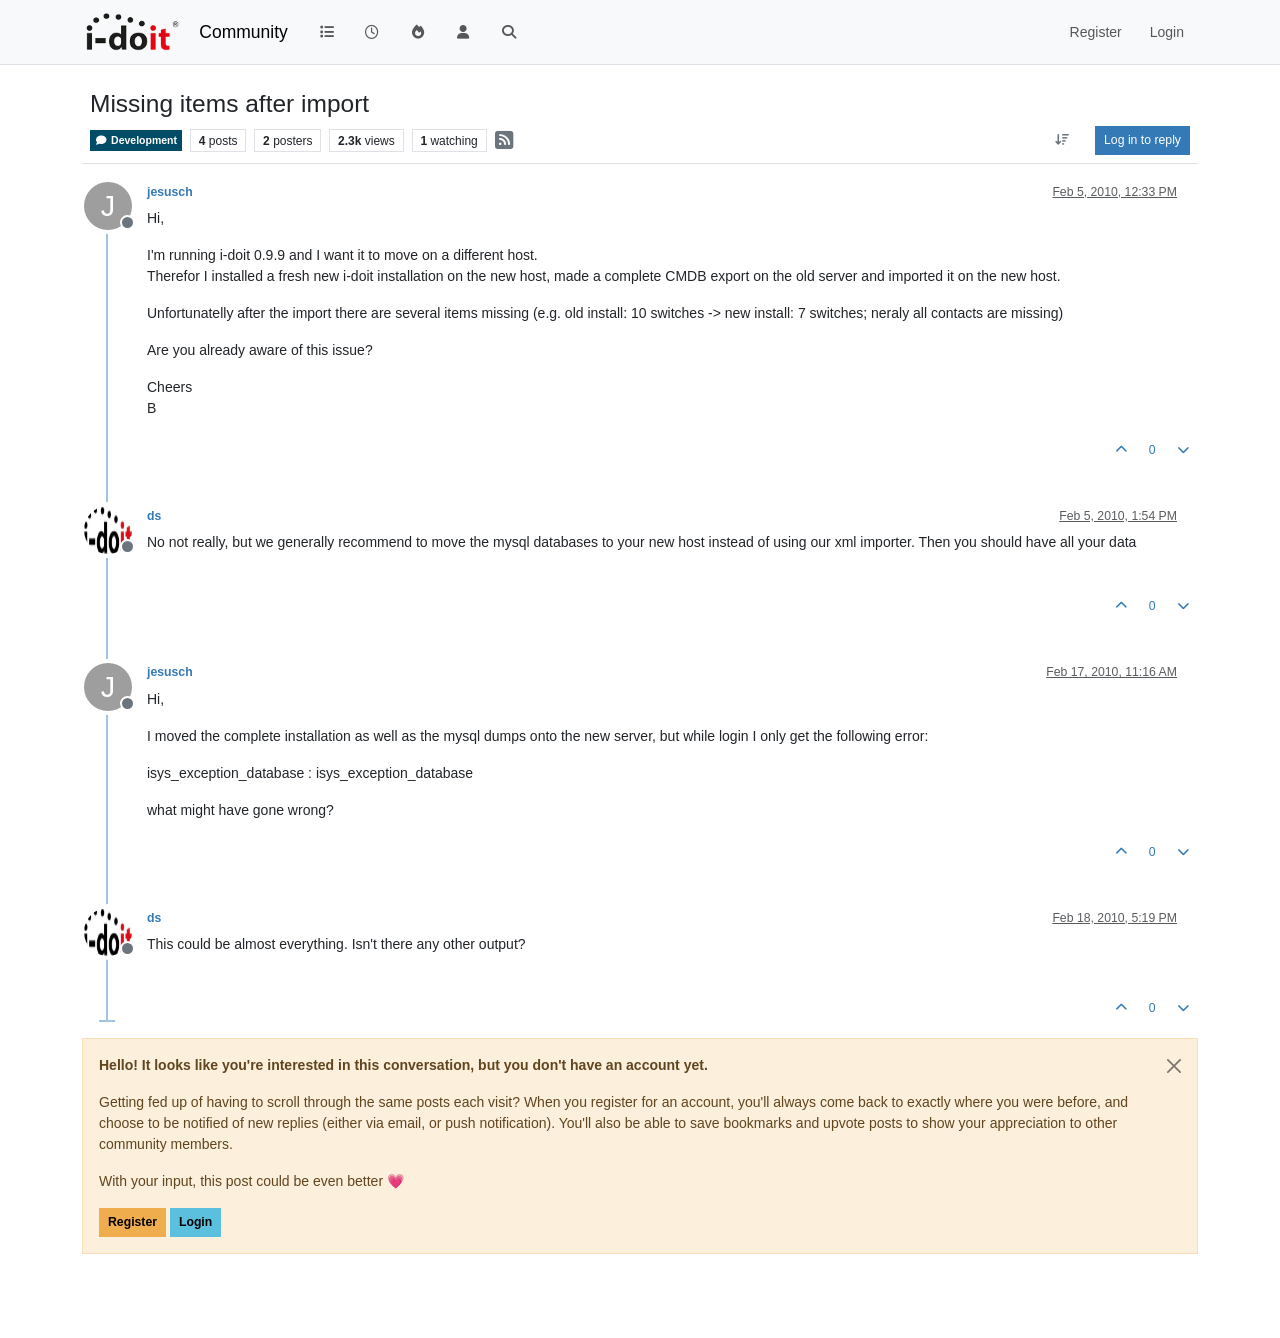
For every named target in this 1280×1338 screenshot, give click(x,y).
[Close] (1174, 1066)
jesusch (170, 192)
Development (136, 140)
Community (243, 32)
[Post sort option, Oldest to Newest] (1062, 140)
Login (195, 1222)
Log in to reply (1142, 140)
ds (154, 516)
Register (132, 1222)
